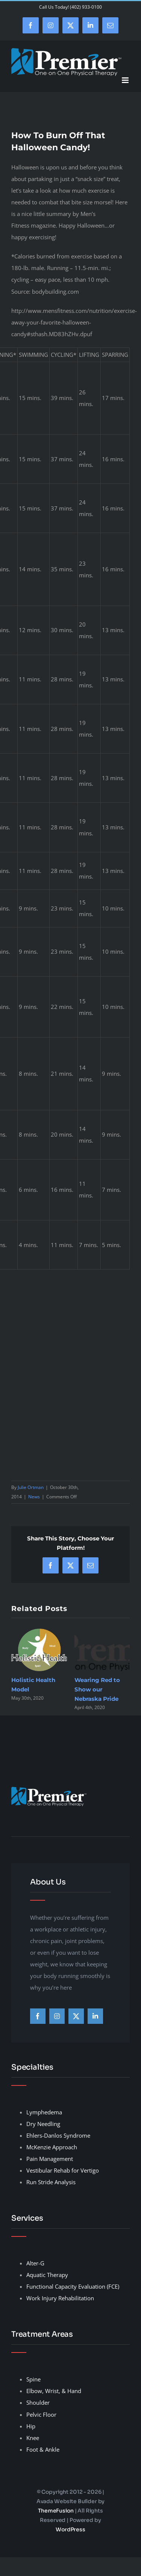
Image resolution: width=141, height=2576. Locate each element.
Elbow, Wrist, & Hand (53, 2391)
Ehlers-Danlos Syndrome (58, 2135)
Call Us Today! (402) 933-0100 (70, 7)
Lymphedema (44, 2112)
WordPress (70, 2529)
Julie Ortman (31, 1487)
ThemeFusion (55, 2510)
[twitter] (76, 2016)
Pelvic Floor (41, 2414)
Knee (32, 2438)
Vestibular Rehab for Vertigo (62, 2170)
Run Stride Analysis (51, 2182)
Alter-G (35, 2263)
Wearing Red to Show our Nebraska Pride (97, 1689)
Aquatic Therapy (47, 2275)
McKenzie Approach (51, 2147)
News (34, 1496)
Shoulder (38, 2402)
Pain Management (49, 2158)
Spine (33, 2379)
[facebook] (37, 2016)
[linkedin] (95, 2016)
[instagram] (57, 2016)
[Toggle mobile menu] (126, 80)
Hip (30, 2426)
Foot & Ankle (42, 2449)
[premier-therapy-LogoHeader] (48, 1789)
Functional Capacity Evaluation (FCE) (72, 2286)
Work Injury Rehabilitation (60, 2298)
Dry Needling (43, 2124)
